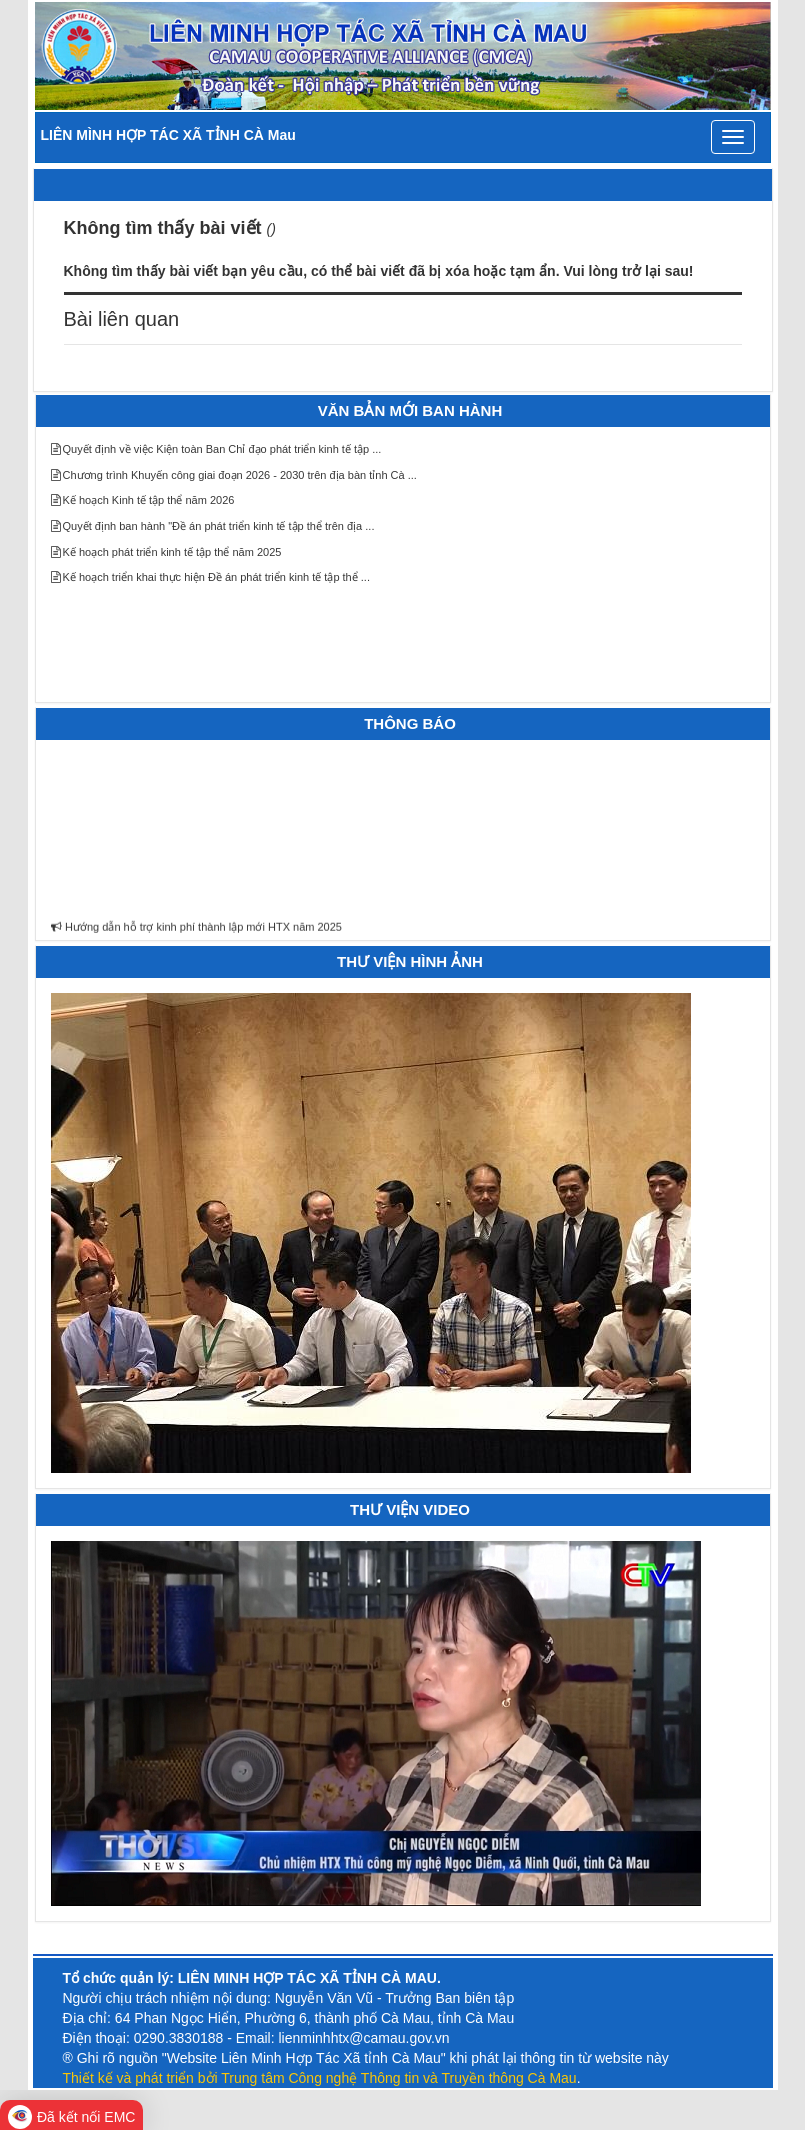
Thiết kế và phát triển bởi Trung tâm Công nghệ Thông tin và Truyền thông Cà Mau (320, 2078)
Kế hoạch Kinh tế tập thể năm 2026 (143, 500)
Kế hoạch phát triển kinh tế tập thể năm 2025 (166, 552)
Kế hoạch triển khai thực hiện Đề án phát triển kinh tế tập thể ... (210, 577)
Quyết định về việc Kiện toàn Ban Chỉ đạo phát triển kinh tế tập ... (216, 449)
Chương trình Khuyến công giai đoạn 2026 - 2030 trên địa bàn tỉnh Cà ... (234, 475)
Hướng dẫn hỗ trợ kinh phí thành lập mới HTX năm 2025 (196, 931)
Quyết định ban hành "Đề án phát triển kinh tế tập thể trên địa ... (213, 526)
